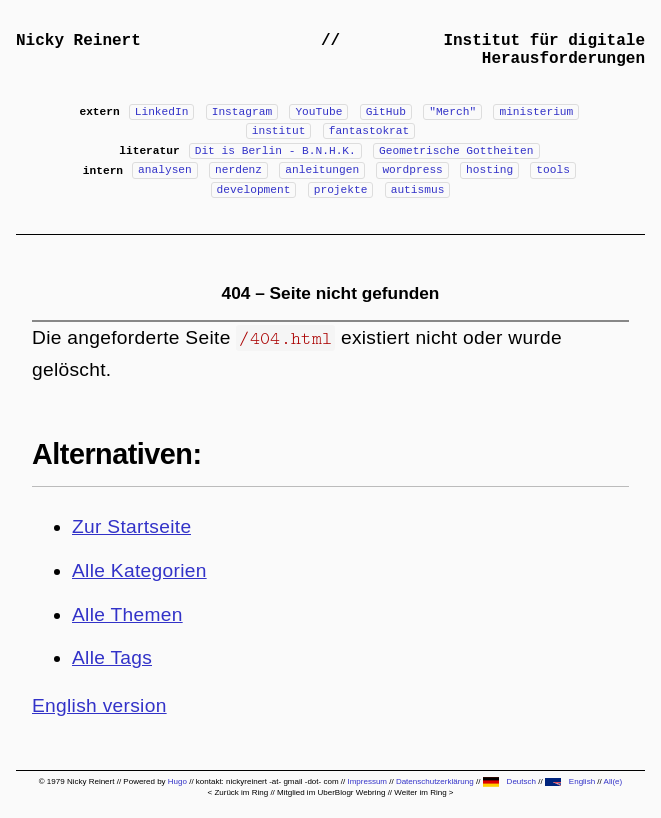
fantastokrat (369, 131)
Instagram (242, 112)
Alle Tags (112, 657)
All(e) (613, 781)
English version (99, 705)
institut (279, 131)
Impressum (367, 781)
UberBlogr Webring (352, 792)
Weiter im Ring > (423, 792)
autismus (418, 190)
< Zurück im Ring (237, 792)
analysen (165, 170)
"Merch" (452, 112)
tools (553, 170)
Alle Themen (127, 614)
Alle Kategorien (139, 570)
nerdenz (238, 170)
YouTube (318, 112)
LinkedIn (162, 112)
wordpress (412, 170)
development (254, 190)
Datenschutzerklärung (435, 781)
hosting (489, 170)
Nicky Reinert (78, 41)
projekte (341, 190)
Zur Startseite (131, 526)
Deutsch (509, 781)
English (570, 781)
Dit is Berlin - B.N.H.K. (275, 151)
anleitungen (322, 170)
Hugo (177, 781)
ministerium (536, 112)
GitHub (386, 112)
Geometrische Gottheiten (456, 151)
